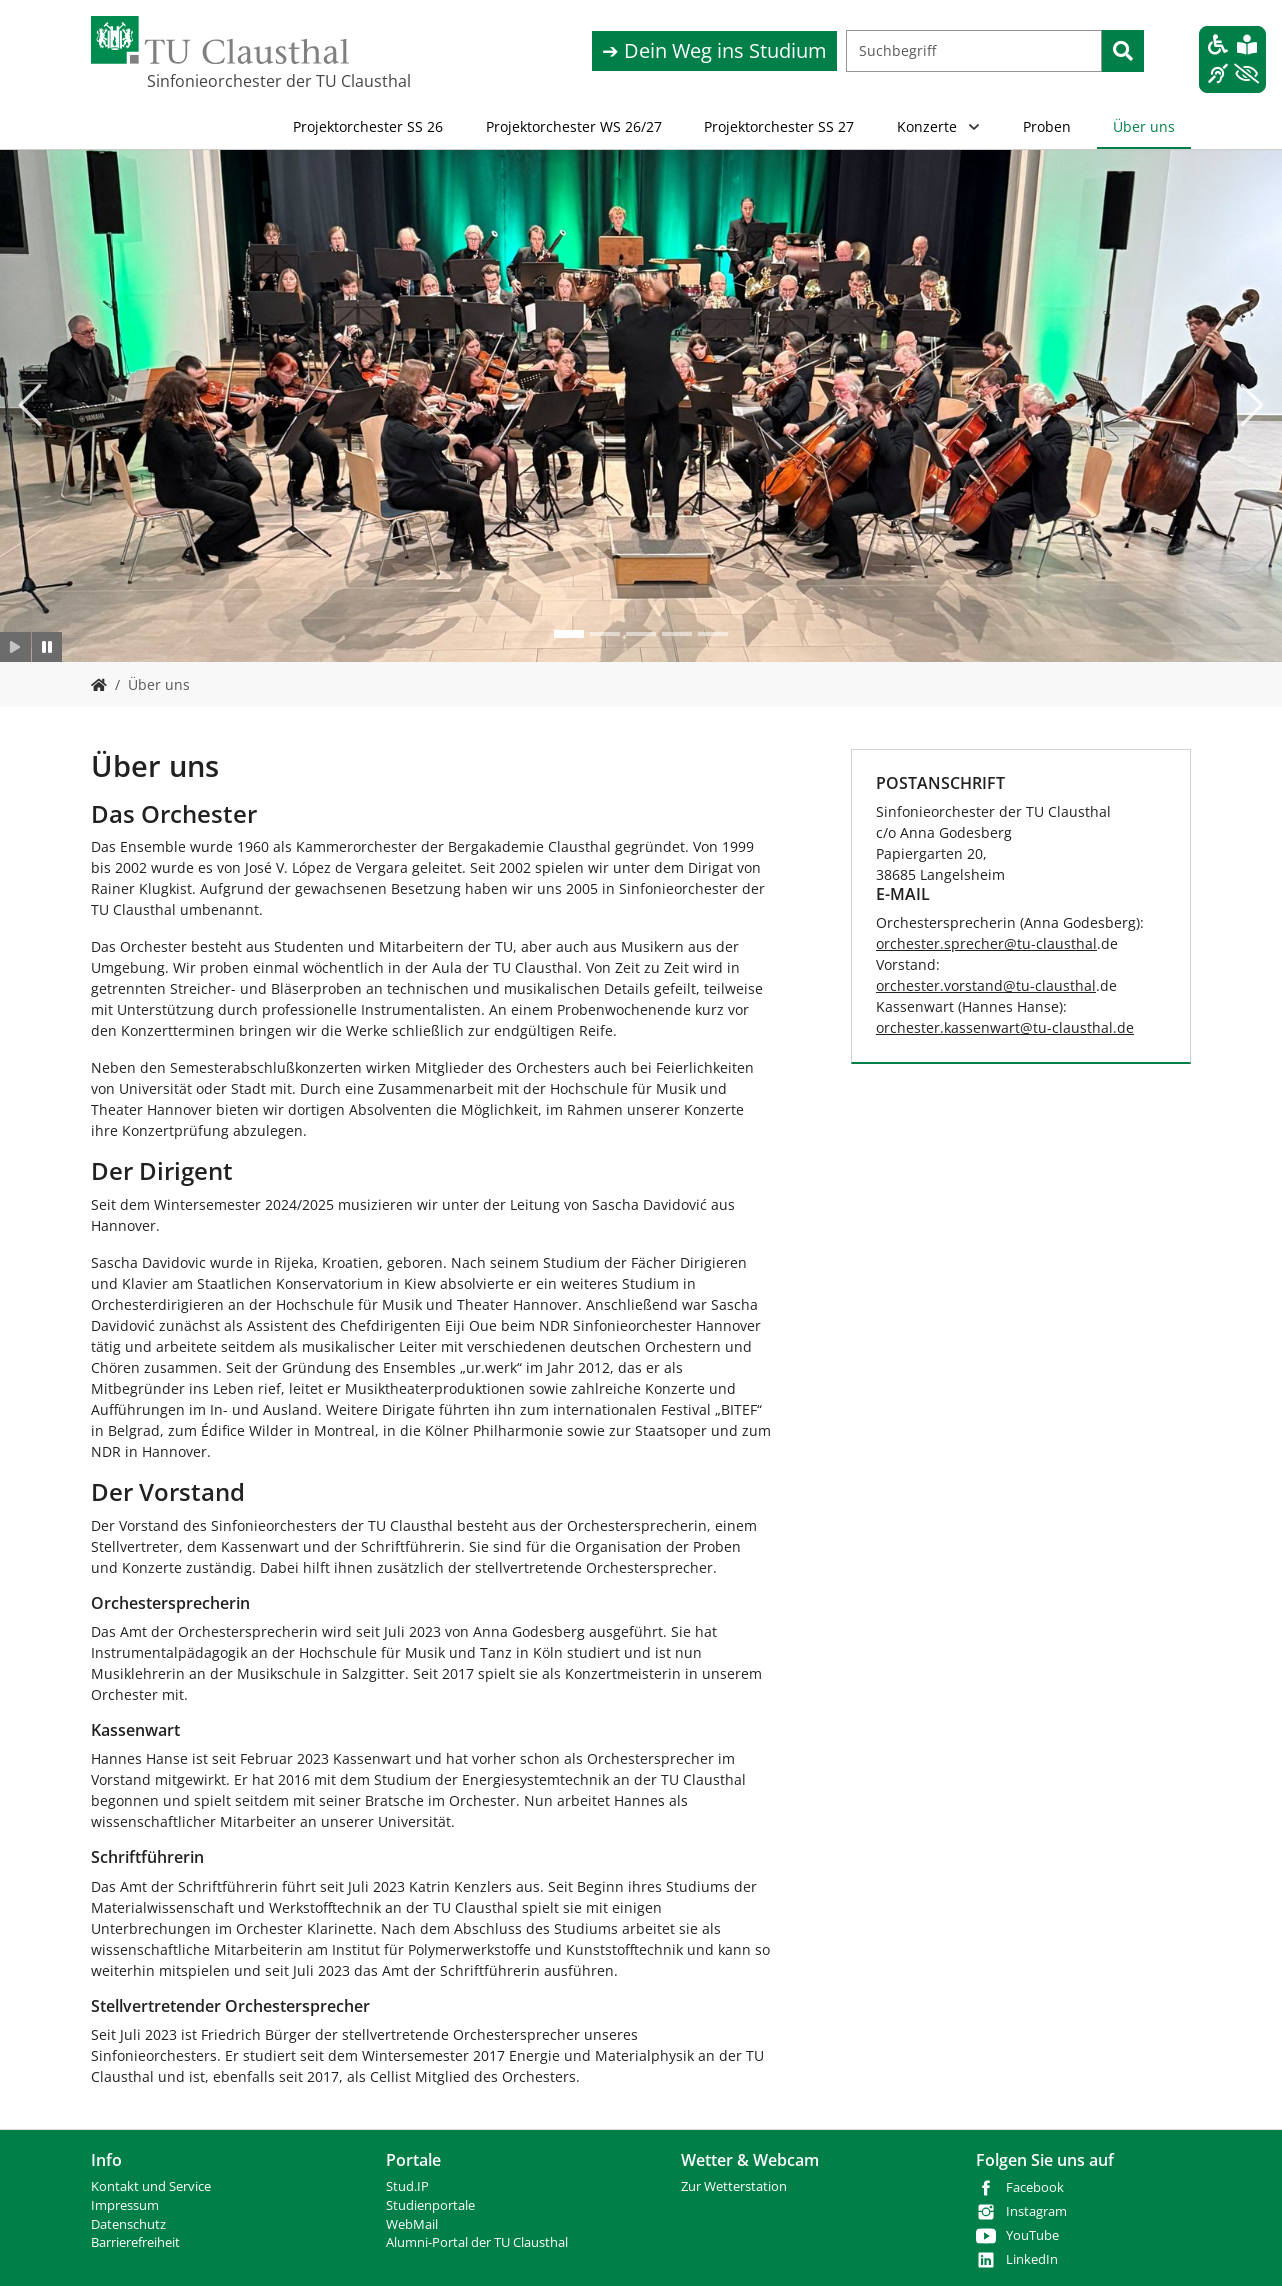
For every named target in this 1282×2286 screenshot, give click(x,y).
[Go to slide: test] (569, 634)
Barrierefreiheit (135, 2242)
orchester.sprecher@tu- (956, 943)
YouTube (1032, 2235)
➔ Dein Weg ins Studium (714, 50)
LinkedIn (1032, 2259)
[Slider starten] (15, 647)
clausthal (1066, 943)
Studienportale (430, 2205)
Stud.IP (407, 2186)
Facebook (1035, 2187)
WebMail (412, 2224)
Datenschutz (128, 2224)
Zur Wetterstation (734, 2186)
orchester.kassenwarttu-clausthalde (1005, 1027)
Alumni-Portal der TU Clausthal (477, 2242)
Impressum (125, 2205)
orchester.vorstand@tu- (955, 985)
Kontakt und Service (151, 2186)
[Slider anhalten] (47, 647)
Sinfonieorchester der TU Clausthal (247, 81)
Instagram (1036, 2211)
